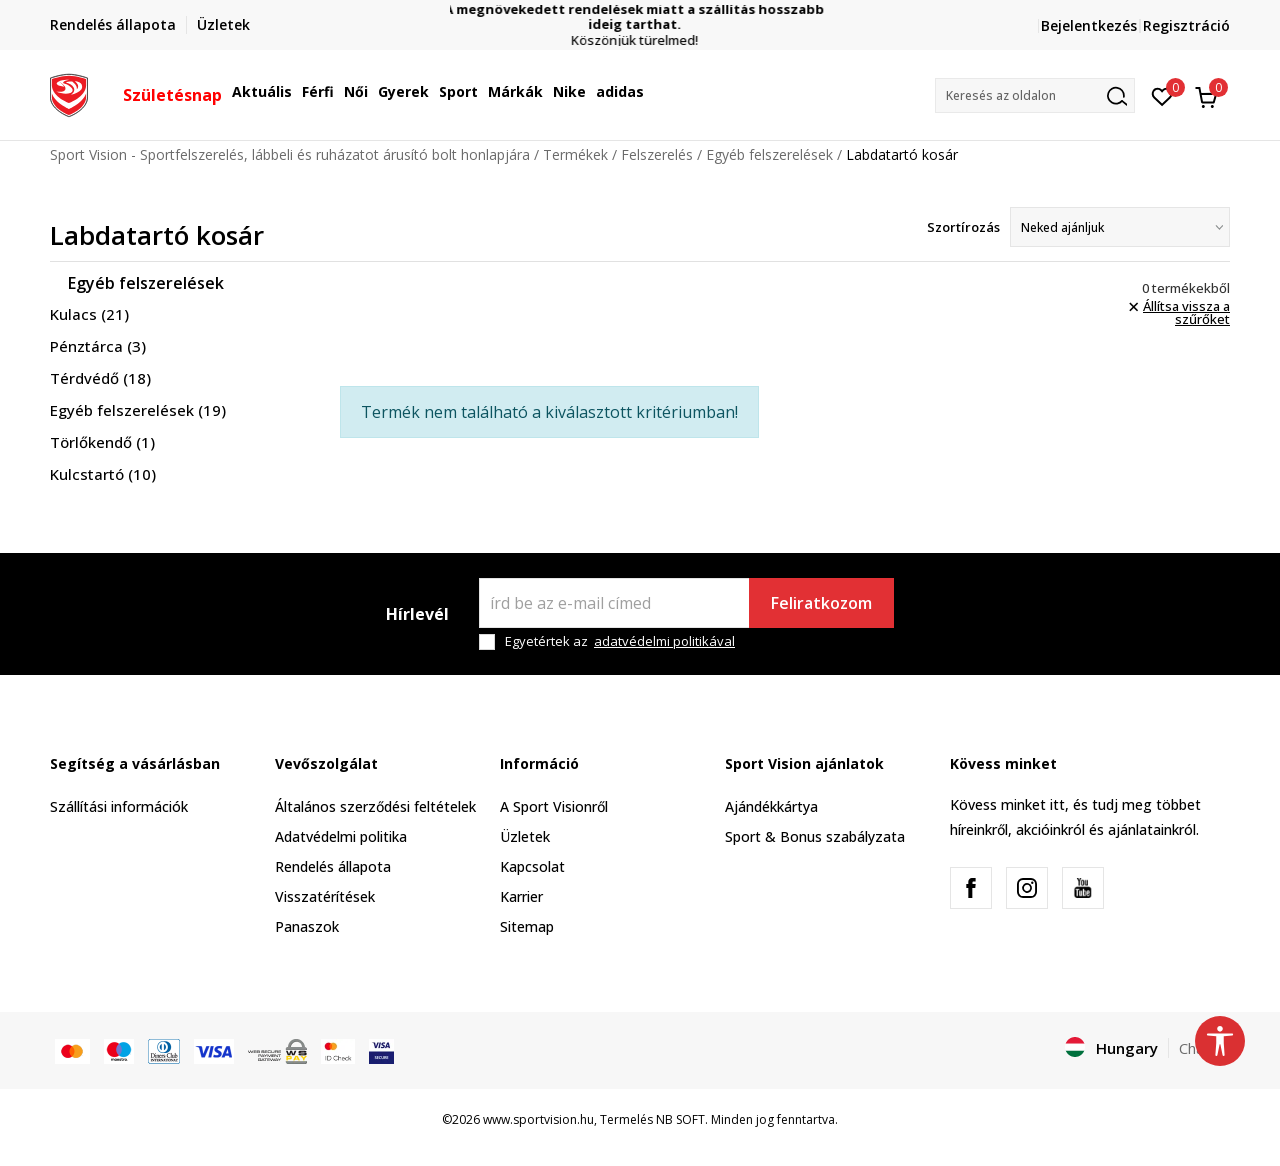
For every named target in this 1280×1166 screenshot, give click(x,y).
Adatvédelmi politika (341, 836)
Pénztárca (98, 346)
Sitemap (527, 926)
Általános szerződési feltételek (375, 806)
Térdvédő (100, 378)
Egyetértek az (620, 641)
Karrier (521, 896)
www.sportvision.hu (538, 1119)
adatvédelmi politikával (664, 641)
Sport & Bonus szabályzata (815, 836)
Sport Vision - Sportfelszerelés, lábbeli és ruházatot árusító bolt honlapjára (290, 154)
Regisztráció (1186, 25)
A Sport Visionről (554, 806)
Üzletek (525, 836)
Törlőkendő (102, 442)
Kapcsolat (532, 866)
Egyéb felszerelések (769, 154)
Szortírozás (963, 227)
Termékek (575, 154)
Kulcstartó (103, 474)
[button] (1035, 95)
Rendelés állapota (333, 866)
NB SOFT (680, 1119)
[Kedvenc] (1162, 95)
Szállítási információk (119, 806)
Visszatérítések (325, 896)
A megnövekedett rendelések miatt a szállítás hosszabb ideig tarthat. (640, 17)
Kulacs (89, 314)
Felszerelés (657, 154)
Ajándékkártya (771, 806)
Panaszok (307, 926)
